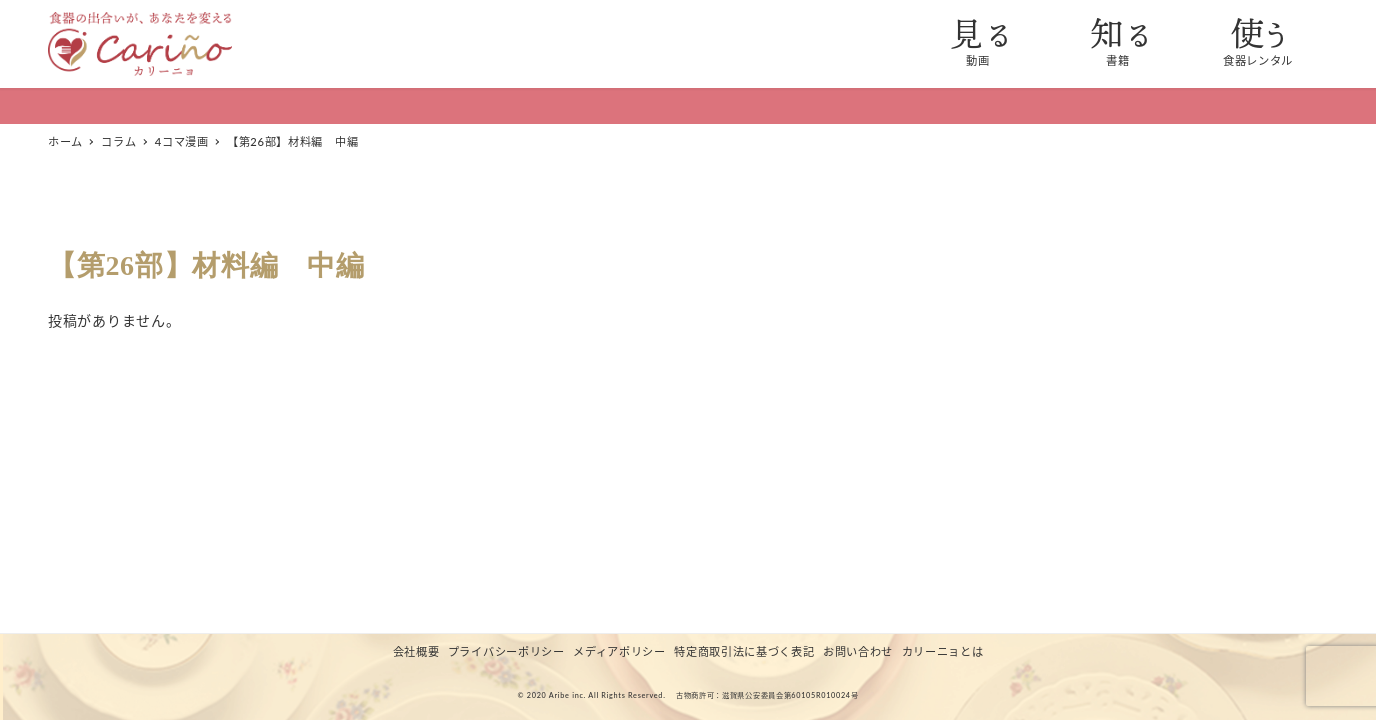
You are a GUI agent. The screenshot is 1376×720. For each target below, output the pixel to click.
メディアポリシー (619, 651)
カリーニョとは (943, 651)
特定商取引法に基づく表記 (744, 651)
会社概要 (416, 651)
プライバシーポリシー (506, 651)
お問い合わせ (858, 651)
